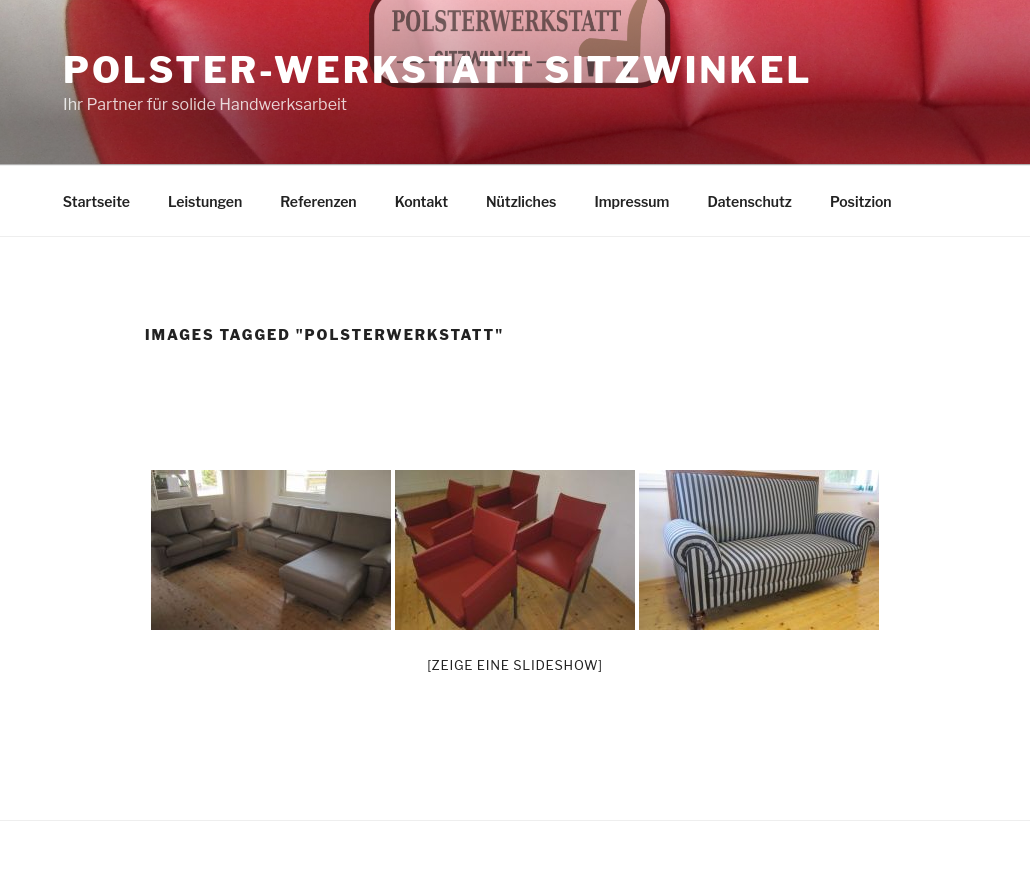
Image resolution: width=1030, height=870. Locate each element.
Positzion (861, 201)
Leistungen (205, 201)
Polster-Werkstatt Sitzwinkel (437, 70)
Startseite (96, 201)
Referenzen (318, 201)
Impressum (631, 201)
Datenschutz (749, 201)
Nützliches (521, 201)
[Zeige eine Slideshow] (515, 665)
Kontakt (421, 201)
